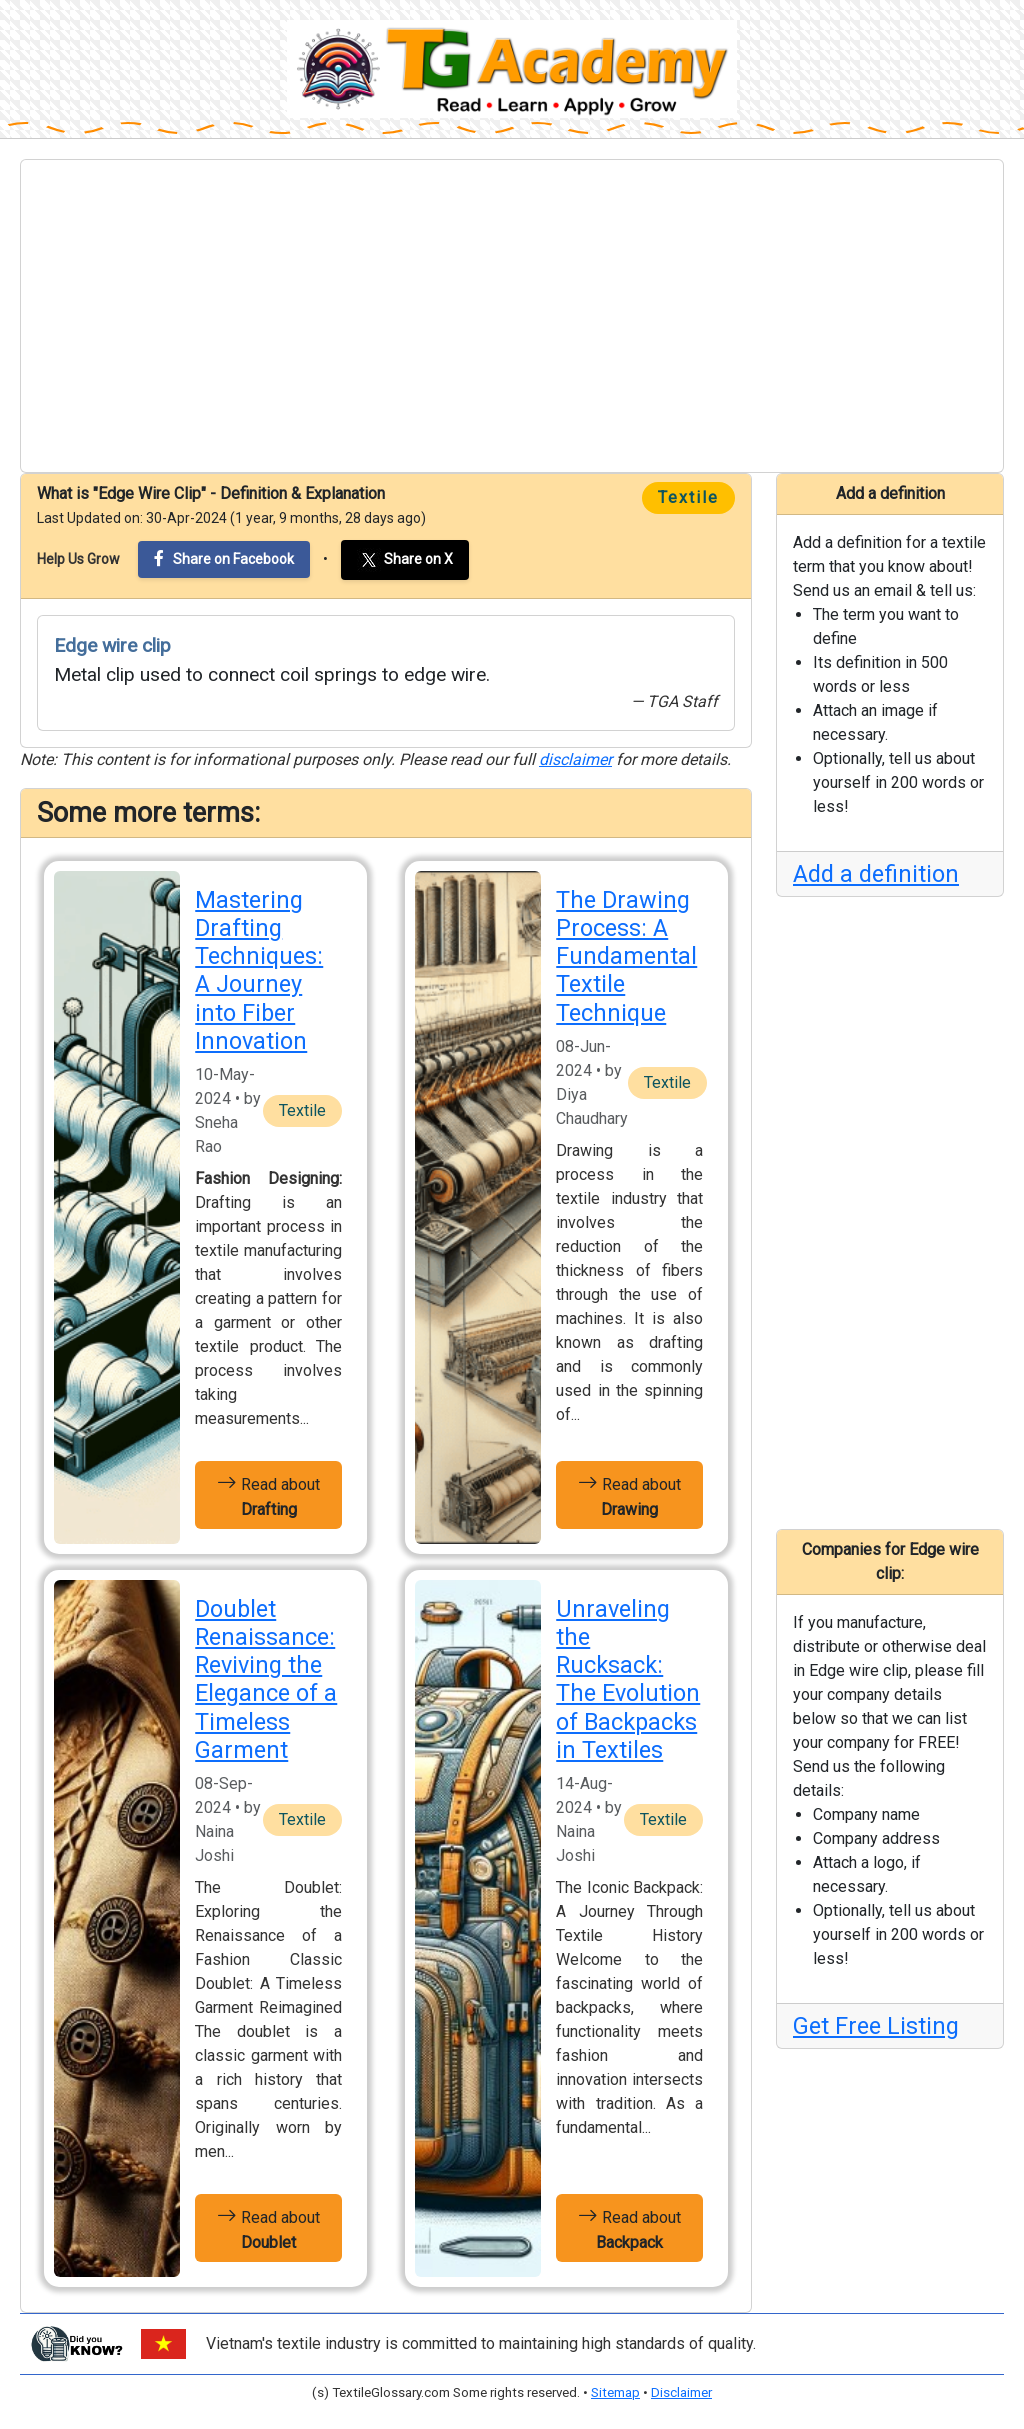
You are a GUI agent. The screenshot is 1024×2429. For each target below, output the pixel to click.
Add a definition (876, 874)
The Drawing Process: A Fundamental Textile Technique (626, 956)
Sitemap (615, 2392)
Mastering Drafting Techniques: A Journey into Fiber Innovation (259, 970)
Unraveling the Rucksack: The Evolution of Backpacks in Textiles (628, 1679)
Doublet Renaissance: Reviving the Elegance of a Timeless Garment (266, 1679)
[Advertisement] (512, 316)
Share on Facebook (224, 558)
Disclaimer (681, 2392)
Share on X (405, 560)
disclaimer (575, 759)
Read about (268, 1495)
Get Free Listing (876, 2026)
